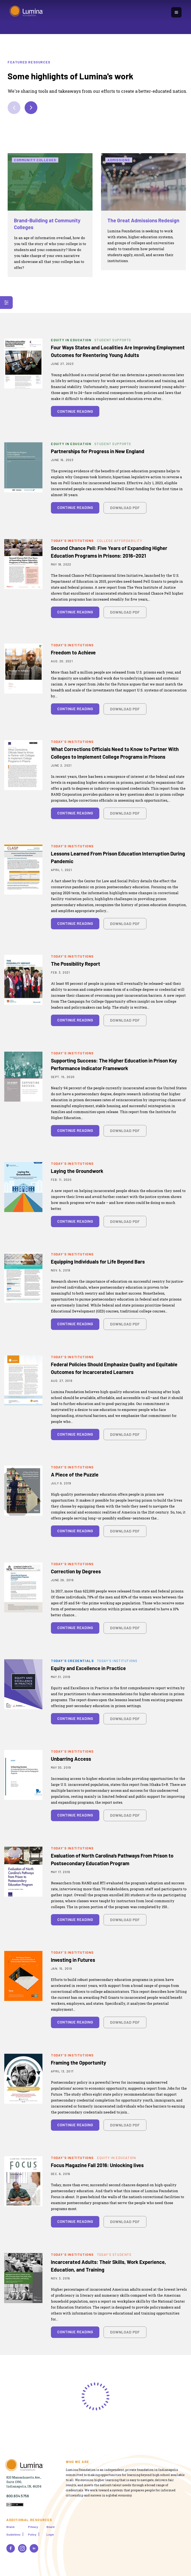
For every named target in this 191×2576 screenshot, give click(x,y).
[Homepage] (27, 12)
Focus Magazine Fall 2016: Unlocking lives (97, 2165)
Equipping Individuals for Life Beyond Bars (98, 1261)
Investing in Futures (73, 1960)
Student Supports (112, 339)
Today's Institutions (72, 540)
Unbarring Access (71, 1759)
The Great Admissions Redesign (143, 220)
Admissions (118, 160)
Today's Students (114, 2254)
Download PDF (125, 507)
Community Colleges (35, 160)
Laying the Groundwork (77, 1171)
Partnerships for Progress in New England (97, 451)
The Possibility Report (75, 964)
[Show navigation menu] (176, 12)
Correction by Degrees (76, 1571)
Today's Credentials (72, 1660)
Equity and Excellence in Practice (88, 1668)
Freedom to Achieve (73, 652)
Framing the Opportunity (78, 2062)
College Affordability (119, 540)
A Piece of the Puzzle (74, 1474)
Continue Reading (75, 411)
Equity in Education (71, 339)
